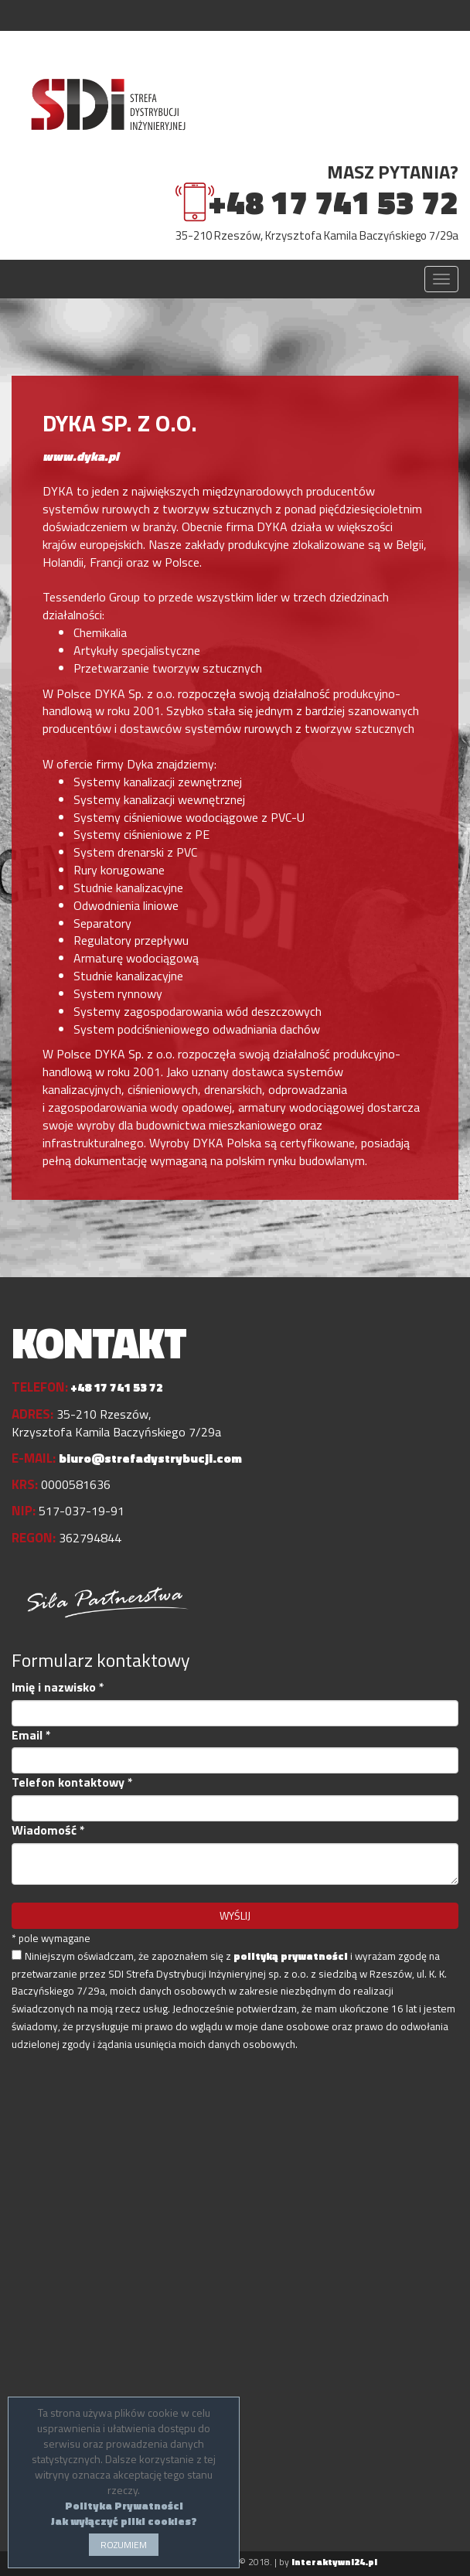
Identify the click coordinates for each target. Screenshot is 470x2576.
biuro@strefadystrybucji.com (150, 1458)
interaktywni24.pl (334, 2561)
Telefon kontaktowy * (72, 1782)
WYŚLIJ (235, 1915)
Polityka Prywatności (124, 2505)
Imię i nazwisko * (58, 1687)
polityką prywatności (290, 1956)
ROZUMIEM (123, 2544)
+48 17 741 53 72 (333, 202)
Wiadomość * (48, 1830)
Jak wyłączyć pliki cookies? (124, 2521)
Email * (31, 1735)
